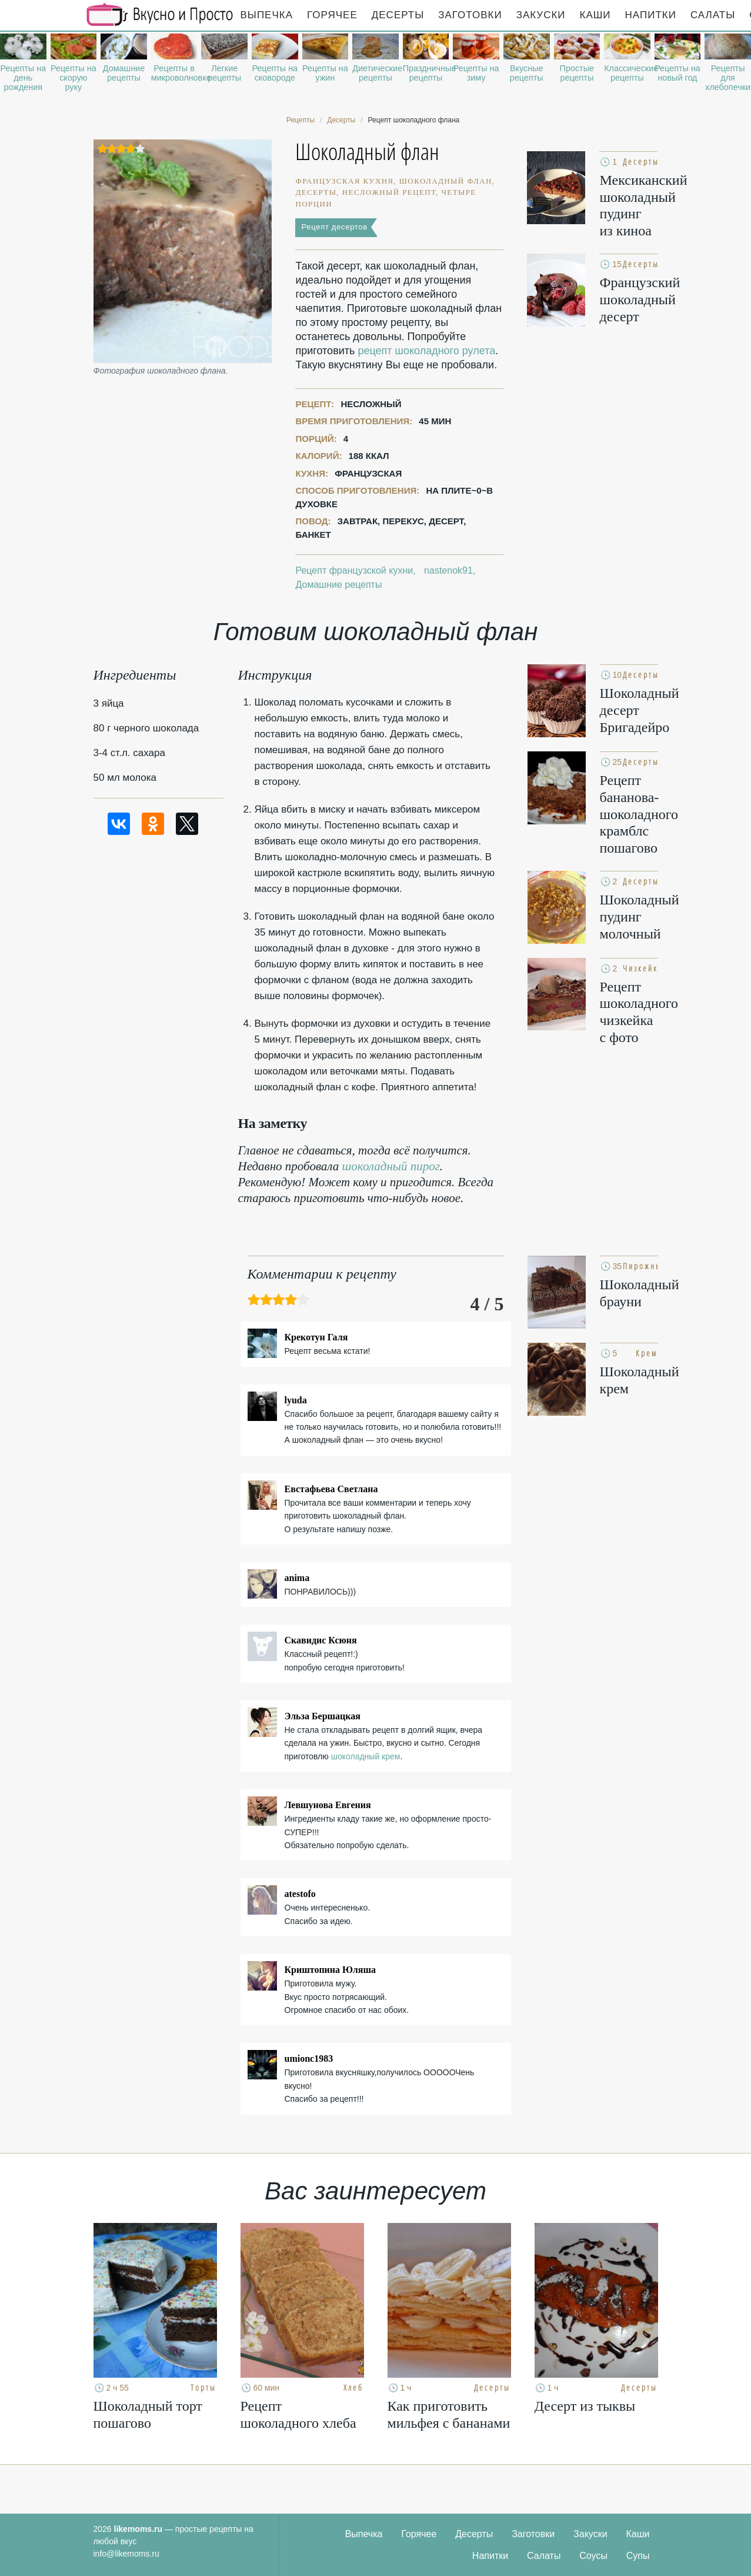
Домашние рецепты (124, 73)
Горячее (332, 15)
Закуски (541, 15)
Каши (595, 15)
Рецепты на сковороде (275, 73)
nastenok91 (448, 570)
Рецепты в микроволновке (174, 73)
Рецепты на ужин (325, 73)
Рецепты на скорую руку (73, 78)
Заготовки (470, 15)
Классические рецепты (627, 73)
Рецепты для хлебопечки (727, 78)
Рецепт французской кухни (354, 570)
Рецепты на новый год (677, 73)
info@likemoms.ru (126, 2553)
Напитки (650, 15)
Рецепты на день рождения (23, 78)
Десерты (398, 15)
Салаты (712, 15)
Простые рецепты (577, 73)
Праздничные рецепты (426, 73)
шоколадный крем (365, 1756)
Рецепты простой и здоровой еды (159, 14)
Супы (638, 2556)
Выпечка (267, 15)
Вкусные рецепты (526, 73)
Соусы (593, 2556)
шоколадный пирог (391, 1166)
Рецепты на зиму (476, 73)
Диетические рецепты (375, 73)
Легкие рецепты (224, 73)
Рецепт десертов (334, 226)
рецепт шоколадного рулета (426, 351)
